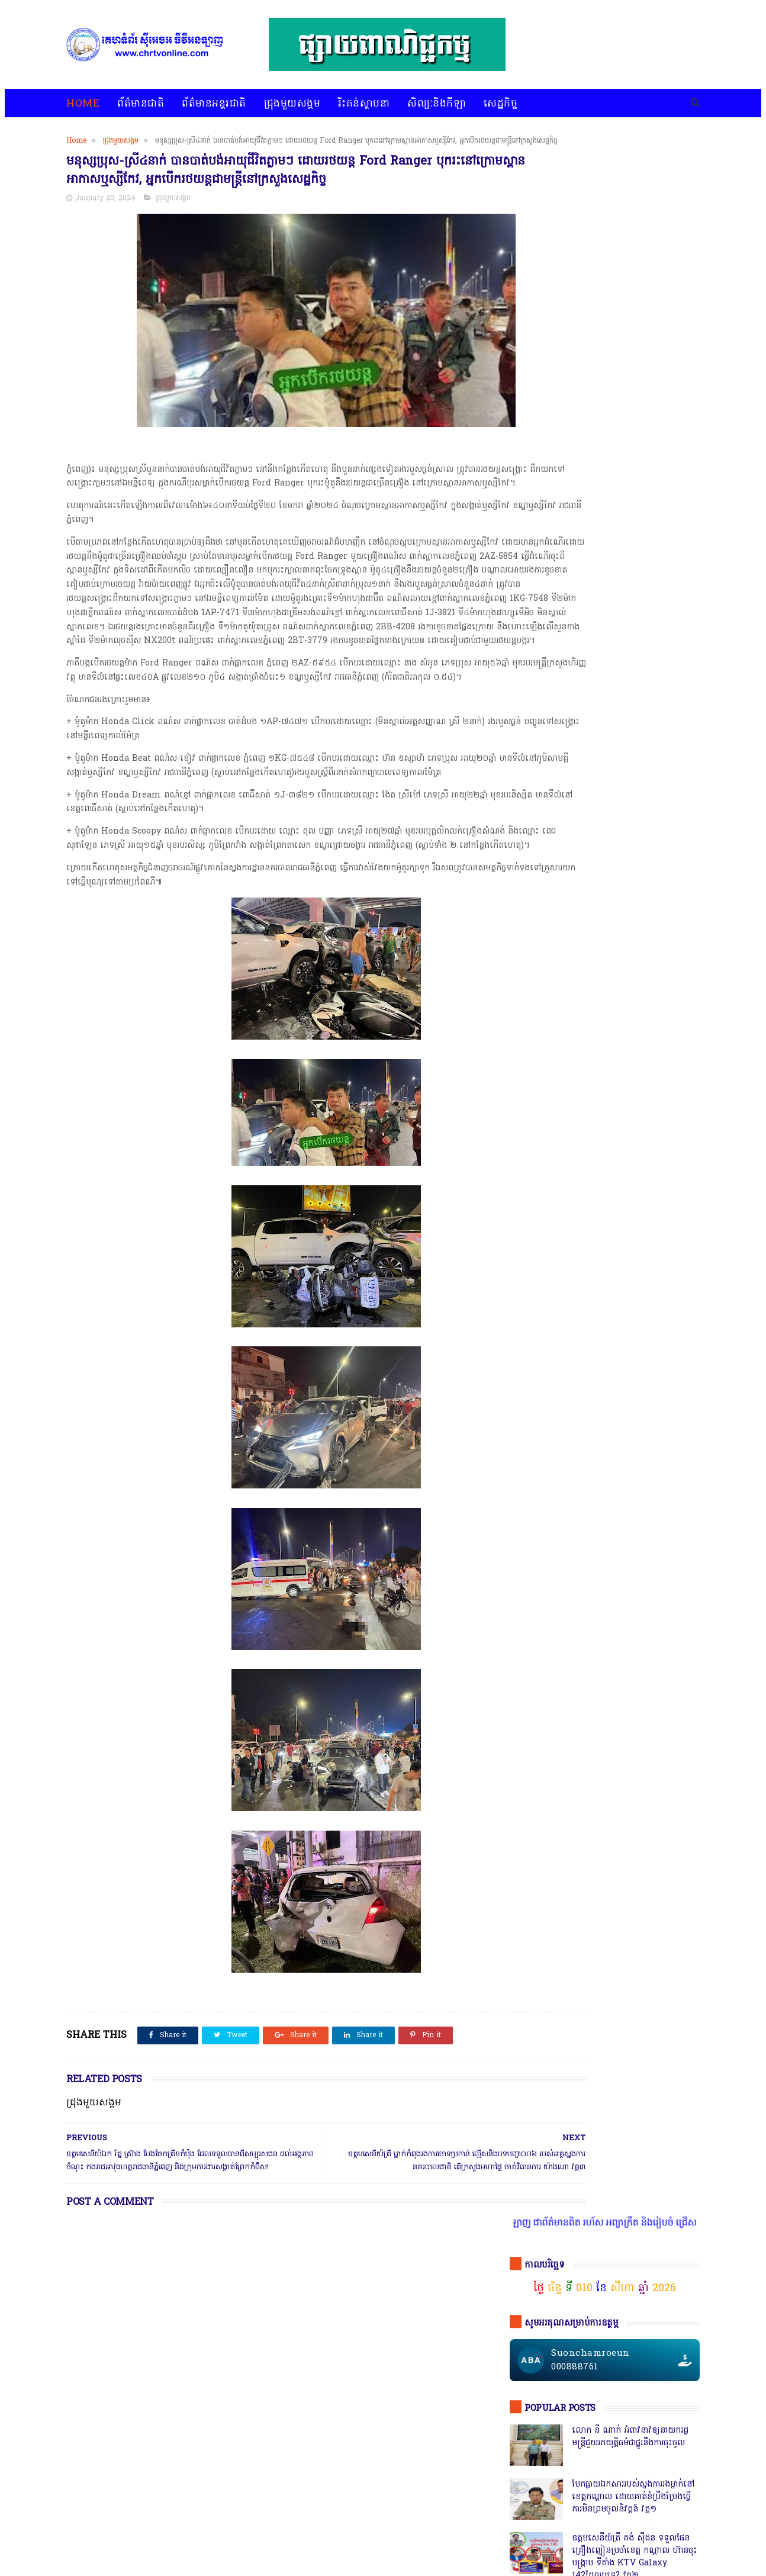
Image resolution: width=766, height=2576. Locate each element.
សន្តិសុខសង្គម (640, 1828)
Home (82, 104)
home (76, 2536)
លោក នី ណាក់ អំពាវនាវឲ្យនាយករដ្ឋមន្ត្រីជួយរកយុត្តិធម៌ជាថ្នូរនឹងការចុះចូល (630, 360)
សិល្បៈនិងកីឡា (436, 104)
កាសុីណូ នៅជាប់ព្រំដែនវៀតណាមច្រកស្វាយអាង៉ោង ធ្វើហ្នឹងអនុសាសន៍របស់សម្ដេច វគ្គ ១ (632, 652)
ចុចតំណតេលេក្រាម (556, 989)
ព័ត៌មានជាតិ (140, 104)
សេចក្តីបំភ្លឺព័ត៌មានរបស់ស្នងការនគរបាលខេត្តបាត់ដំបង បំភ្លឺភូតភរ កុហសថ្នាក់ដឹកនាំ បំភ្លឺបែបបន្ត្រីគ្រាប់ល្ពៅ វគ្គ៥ (633, 847)
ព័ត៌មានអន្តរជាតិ (214, 104)
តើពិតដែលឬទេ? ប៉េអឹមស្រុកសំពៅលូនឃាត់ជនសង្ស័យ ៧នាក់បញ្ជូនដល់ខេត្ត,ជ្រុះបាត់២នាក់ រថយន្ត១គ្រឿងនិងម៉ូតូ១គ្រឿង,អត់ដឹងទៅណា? (634, 1219)
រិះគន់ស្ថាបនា (364, 104)
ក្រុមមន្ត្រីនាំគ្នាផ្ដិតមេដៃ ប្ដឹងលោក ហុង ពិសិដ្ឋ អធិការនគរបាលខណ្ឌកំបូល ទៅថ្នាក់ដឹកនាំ (631, 901)
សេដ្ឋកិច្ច (500, 104)
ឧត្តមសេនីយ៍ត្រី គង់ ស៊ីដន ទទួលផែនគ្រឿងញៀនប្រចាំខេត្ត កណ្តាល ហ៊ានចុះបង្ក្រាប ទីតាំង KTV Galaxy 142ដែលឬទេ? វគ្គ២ (634, 481)
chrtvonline (150, 2567)
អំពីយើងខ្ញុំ (407, 2536)
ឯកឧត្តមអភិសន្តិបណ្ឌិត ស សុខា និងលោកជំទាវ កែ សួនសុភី (628, 700)
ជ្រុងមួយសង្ (532, 1806)
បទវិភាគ (292, 2536)
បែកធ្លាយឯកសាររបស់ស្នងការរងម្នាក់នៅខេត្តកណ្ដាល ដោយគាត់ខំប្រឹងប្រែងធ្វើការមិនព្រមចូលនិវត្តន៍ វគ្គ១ (633, 420)
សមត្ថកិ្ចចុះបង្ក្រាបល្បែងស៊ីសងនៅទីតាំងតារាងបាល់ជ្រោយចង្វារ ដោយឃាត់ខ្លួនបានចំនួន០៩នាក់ (633, 536)
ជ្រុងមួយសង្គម (292, 104)
